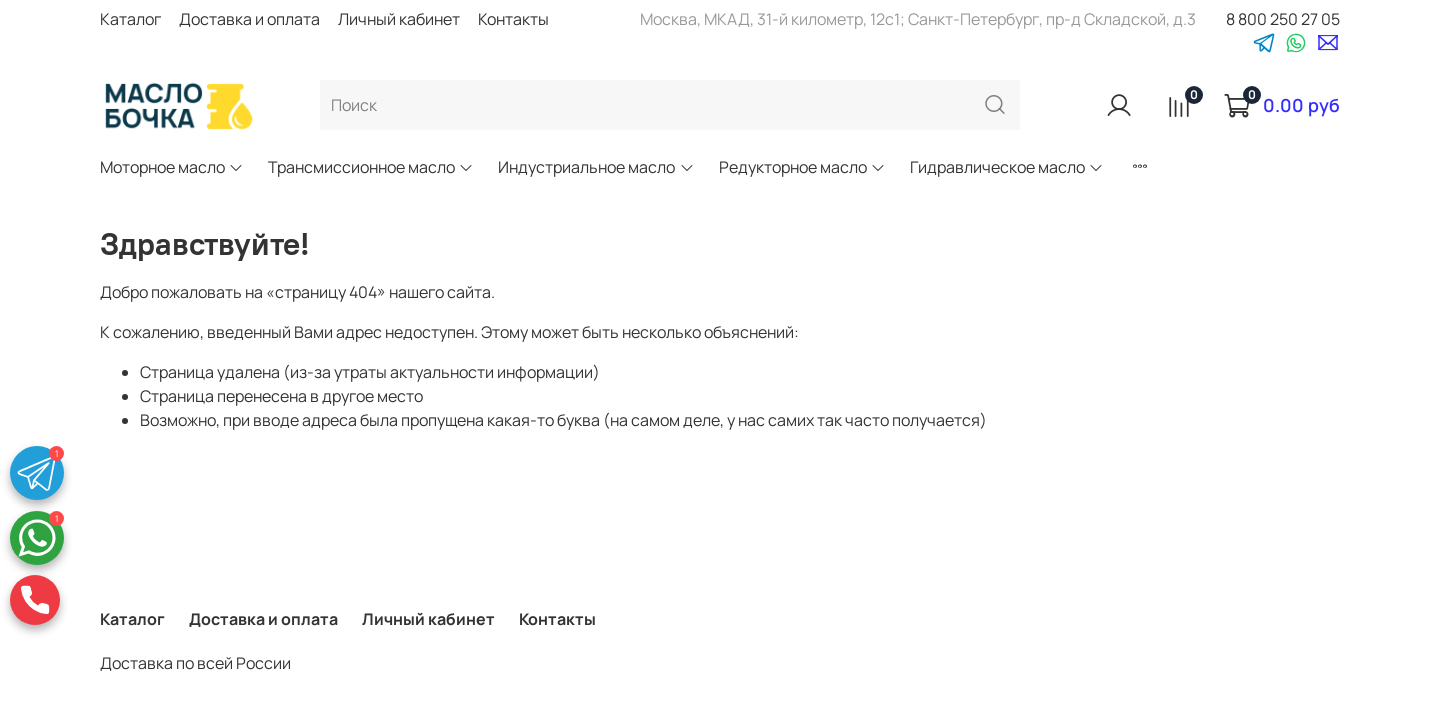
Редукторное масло (802, 167)
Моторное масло (172, 167)
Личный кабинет (399, 19)
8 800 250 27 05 (1283, 19)
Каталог (130, 19)
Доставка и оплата (249, 19)
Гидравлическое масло (1007, 167)
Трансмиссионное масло (371, 167)
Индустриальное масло (596, 167)
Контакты (513, 19)
